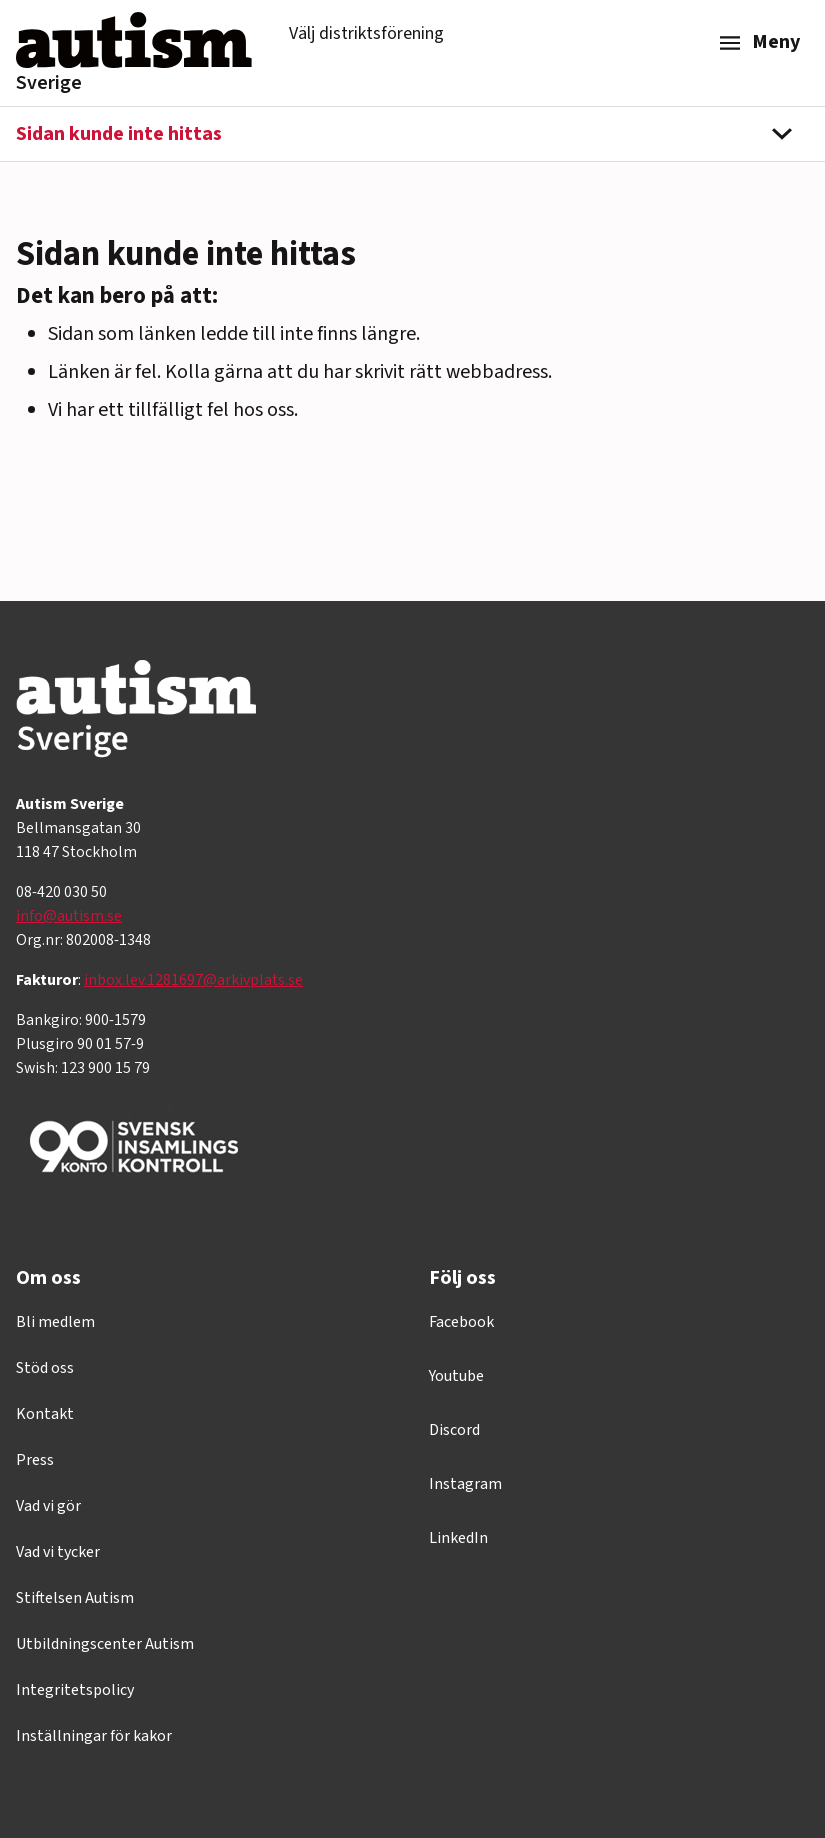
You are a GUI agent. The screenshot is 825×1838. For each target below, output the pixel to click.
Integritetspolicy (75, 1690)
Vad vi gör (48, 1506)
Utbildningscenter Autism (105, 1644)
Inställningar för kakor (94, 1736)
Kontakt (45, 1414)
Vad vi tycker (58, 1552)
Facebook (461, 1322)
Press (35, 1460)
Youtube (456, 1376)
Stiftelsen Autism (75, 1598)
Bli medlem (55, 1322)
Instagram (465, 1484)
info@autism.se (69, 916)
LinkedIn (458, 1538)
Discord (454, 1430)
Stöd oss (45, 1368)
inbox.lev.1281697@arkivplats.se (193, 980)
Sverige (49, 83)
